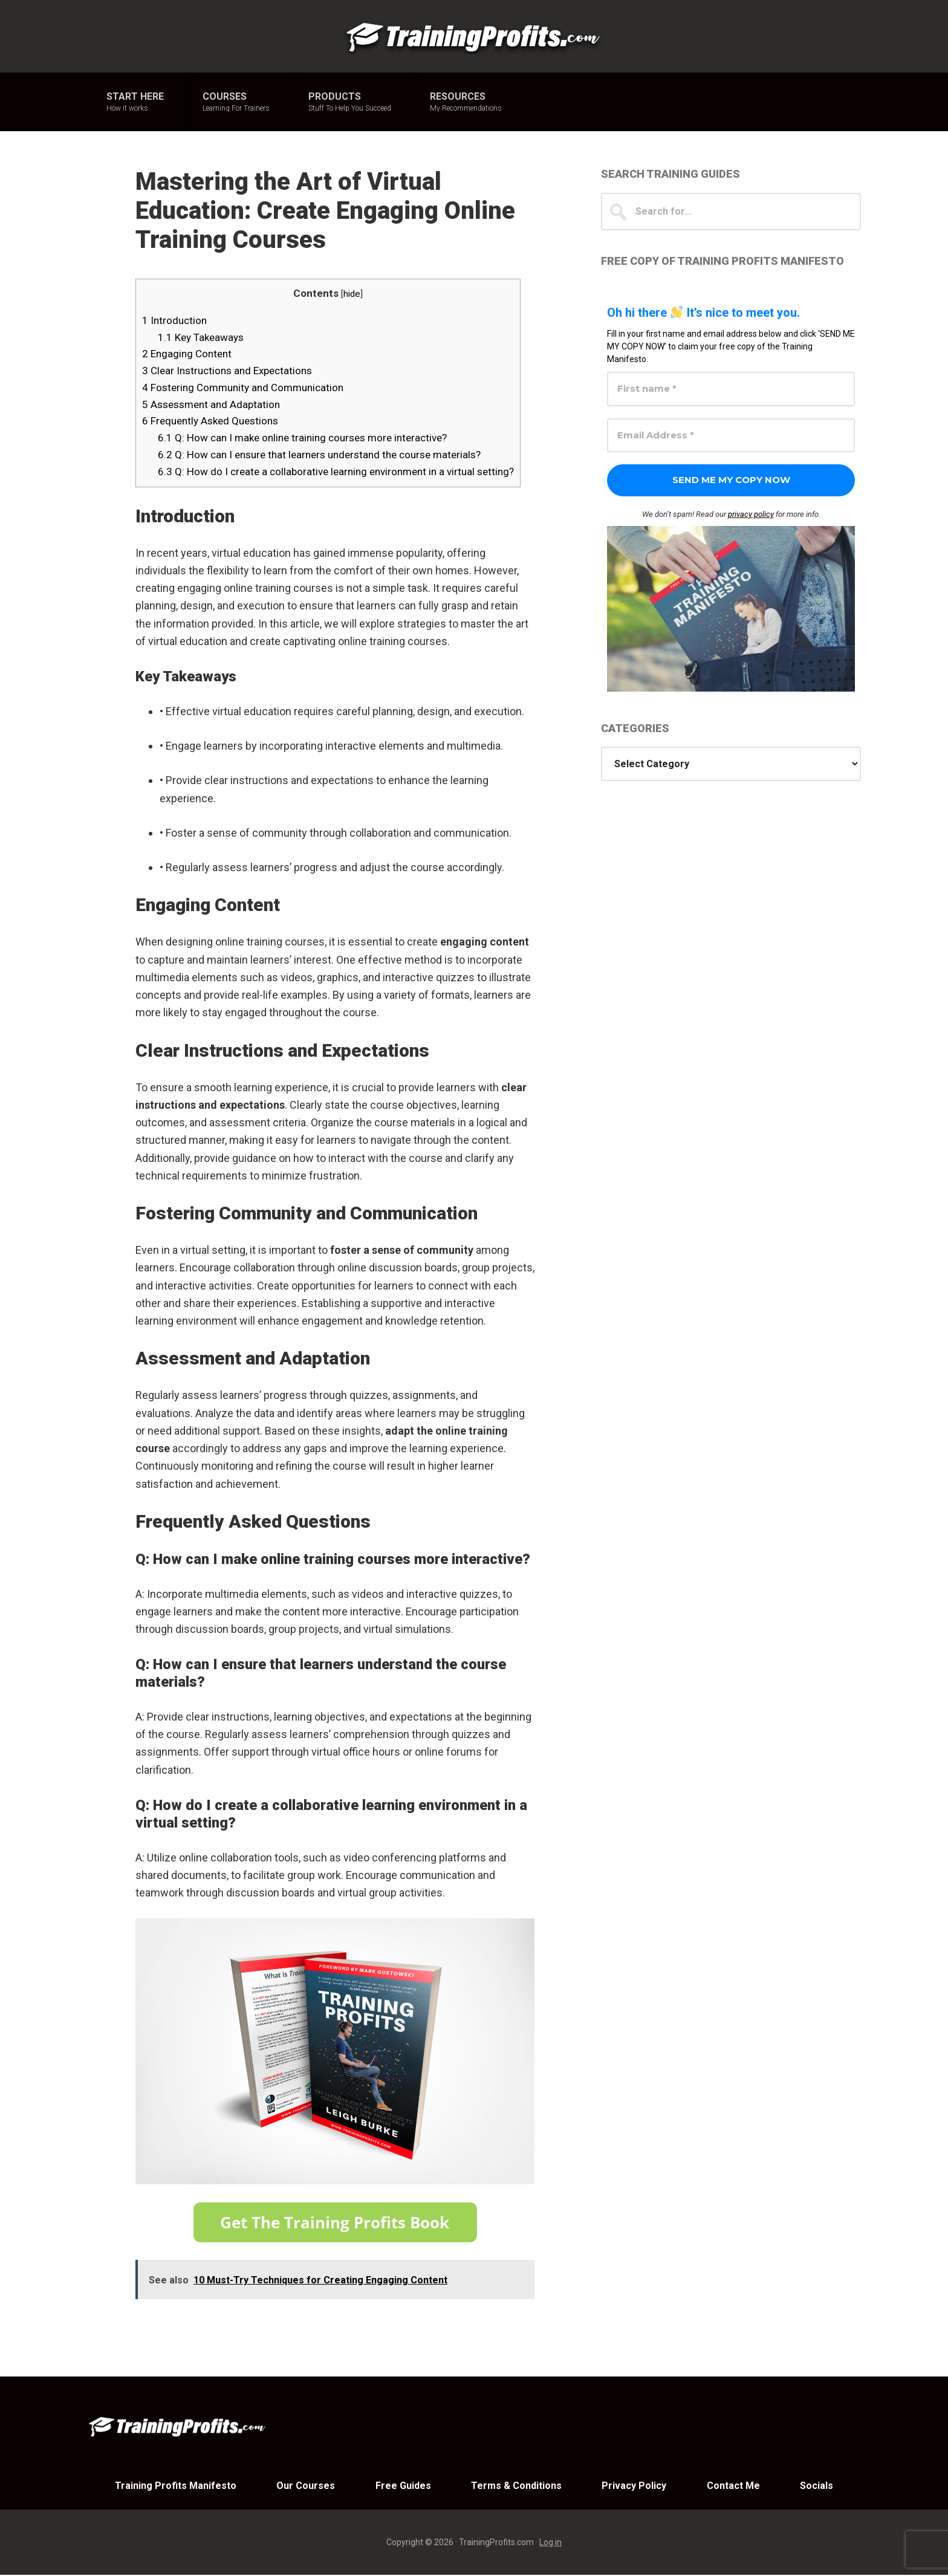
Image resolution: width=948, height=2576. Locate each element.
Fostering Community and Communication (242, 387)
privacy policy (751, 514)
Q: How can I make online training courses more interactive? (302, 438)
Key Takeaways (201, 337)
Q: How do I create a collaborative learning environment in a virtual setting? (336, 472)
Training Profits (474, 36)
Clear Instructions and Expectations (227, 371)
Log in (550, 2543)
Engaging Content (187, 354)
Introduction (174, 320)
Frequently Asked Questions (210, 421)
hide (351, 293)
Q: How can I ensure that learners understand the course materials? (319, 455)
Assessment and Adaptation (211, 404)
